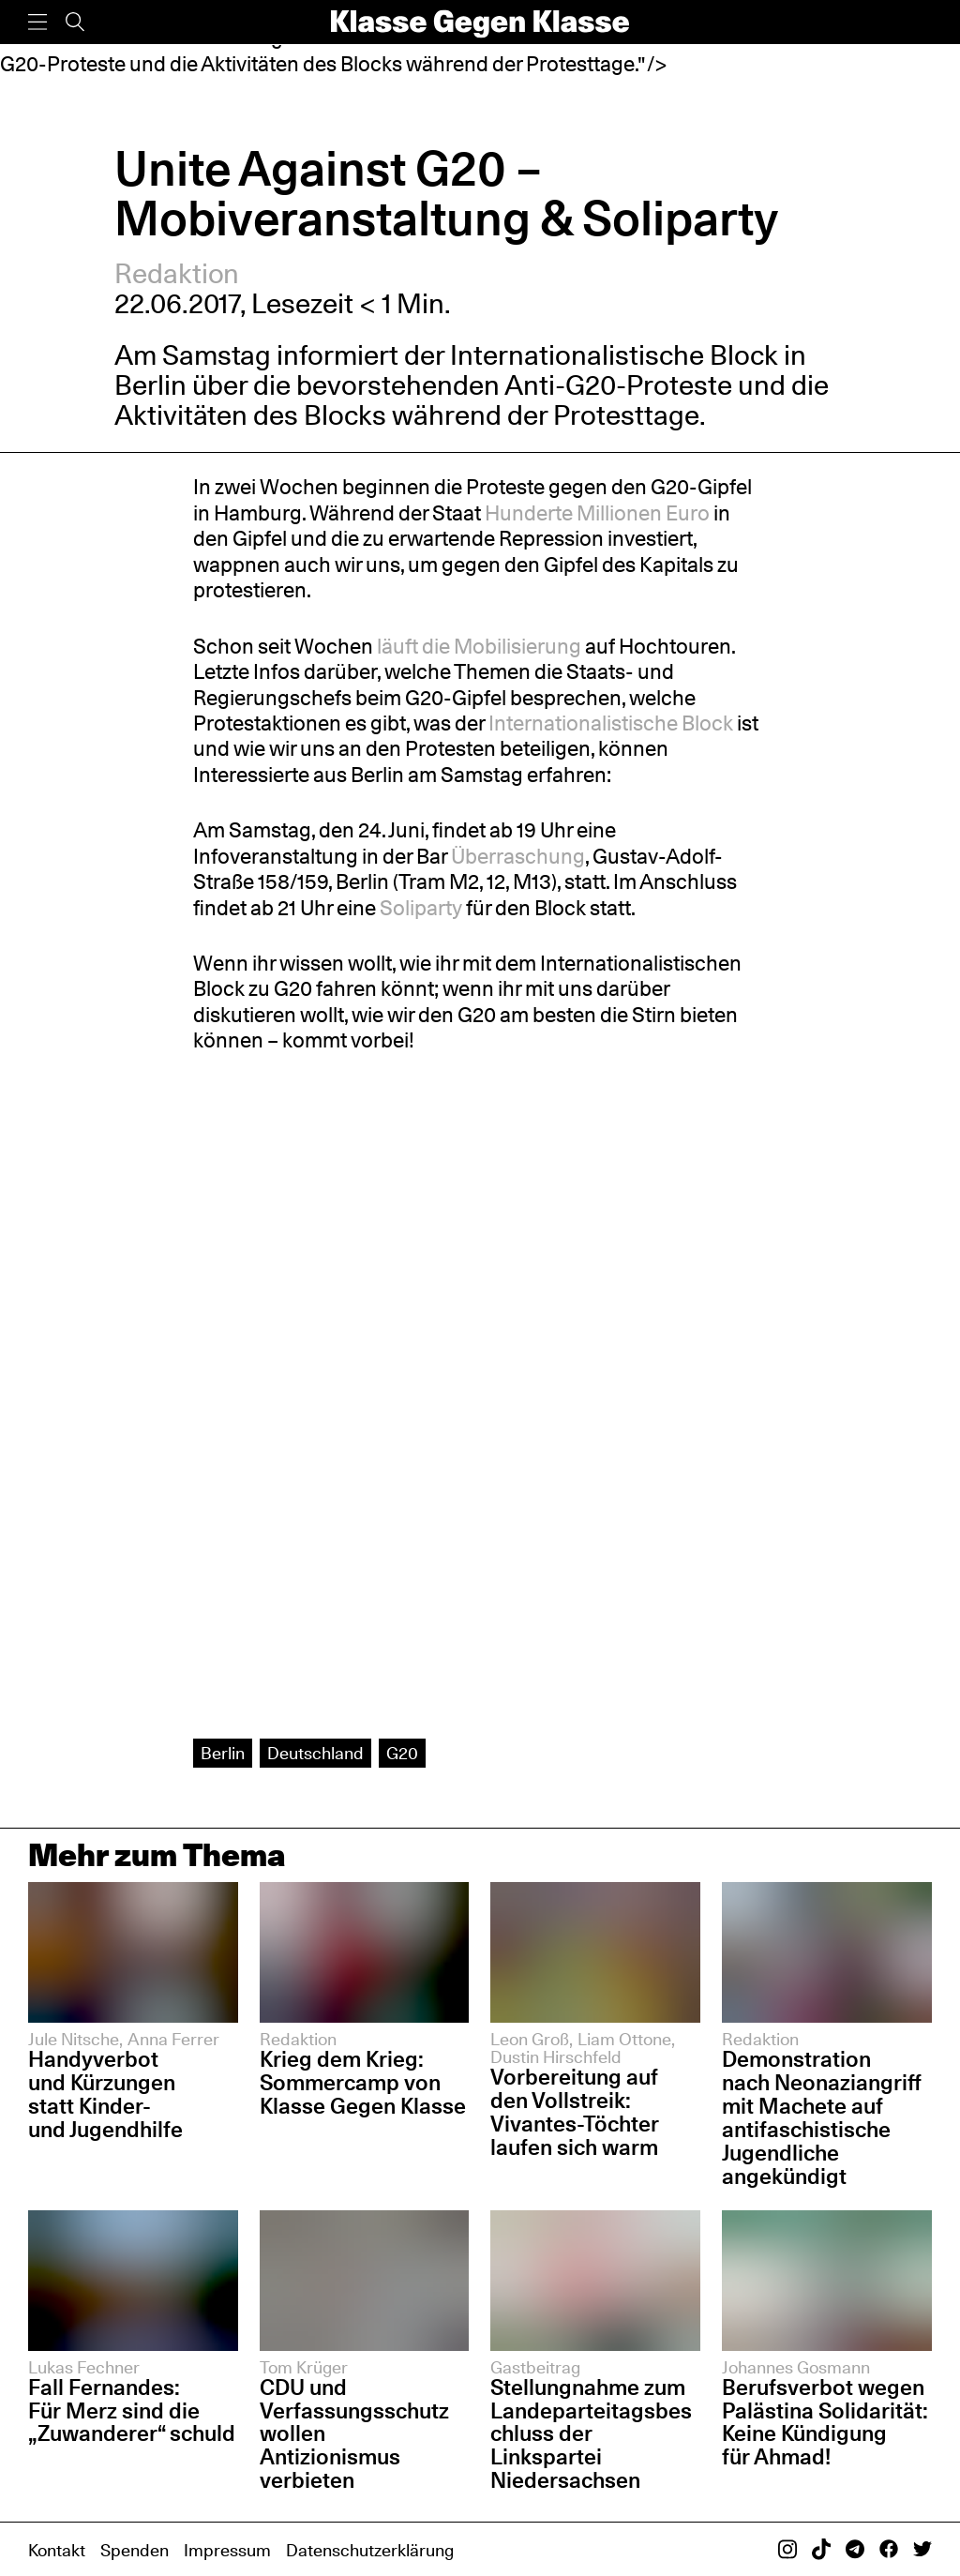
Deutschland (315, 1752)
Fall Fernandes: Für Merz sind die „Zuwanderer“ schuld (131, 2410)
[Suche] (75, 22)
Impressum (227, 2549)
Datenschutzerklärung (370, 2549)
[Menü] (37, 22)
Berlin (223, 1752)
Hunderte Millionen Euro (597, 513)
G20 (402, 1752)
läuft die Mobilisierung (479, 646)
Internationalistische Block (614, 355)
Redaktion (177, 273)
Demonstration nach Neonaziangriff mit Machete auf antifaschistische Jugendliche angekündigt (822, 2117)
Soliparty (421, 908)
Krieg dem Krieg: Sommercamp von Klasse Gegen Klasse (363, 2082)
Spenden (134, 2549)
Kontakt (56, 2549)
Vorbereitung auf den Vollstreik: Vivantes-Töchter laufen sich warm (574, 2112)
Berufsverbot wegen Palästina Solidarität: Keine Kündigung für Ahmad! (825, 2422)
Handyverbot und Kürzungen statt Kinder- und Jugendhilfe (105, 2094)
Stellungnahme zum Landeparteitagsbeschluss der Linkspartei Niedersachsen (591, 2433)
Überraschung (518, 856)
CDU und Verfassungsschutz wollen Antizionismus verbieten (354, 2433)
